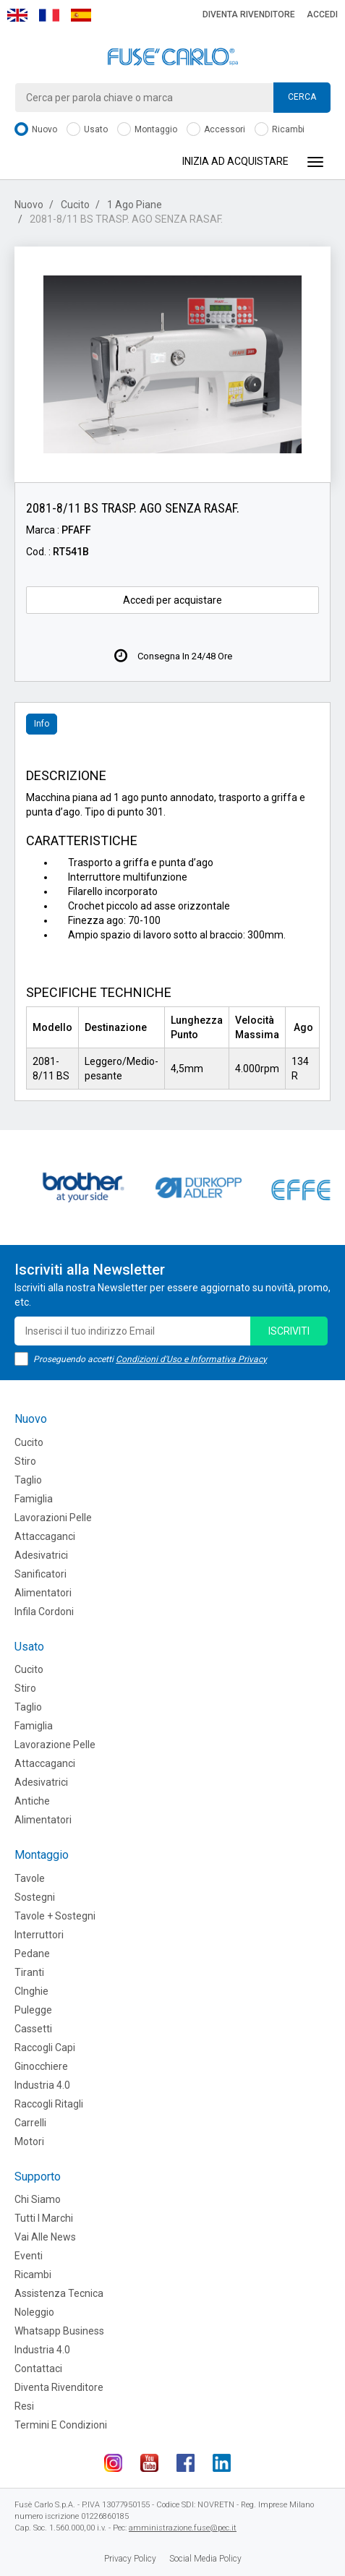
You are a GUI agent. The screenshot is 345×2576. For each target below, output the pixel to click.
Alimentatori (43, 1593)
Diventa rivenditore (249, 14)
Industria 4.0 (42, 2085)
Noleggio (34, 2312)
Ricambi (279, 130)
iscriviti (289, 1331)
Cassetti (33, 2028)
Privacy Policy (130, 2559)
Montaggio (147, 130)
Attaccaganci (44, 1536)
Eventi (28, 2256)
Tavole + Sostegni (54, 1916)
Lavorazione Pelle (54, 1744)
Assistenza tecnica (58, 2293)
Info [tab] (41, 724)
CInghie (31, 1991)
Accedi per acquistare (172, 600)
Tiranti (29, 1972)
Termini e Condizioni (60, 2425)
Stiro (25, 1461)
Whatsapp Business (59, 2331)
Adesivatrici (41, 1555)
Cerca (302, 97)
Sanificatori (40, 1574)
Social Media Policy (205, 2559)
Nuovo (35, 130)
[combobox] (172, 97)
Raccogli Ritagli (48, 2104)
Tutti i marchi (43, 2218)
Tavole (29, 1878)
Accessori (216, 130)
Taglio (28, 1480)
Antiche (32, 1801)
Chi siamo (37, 2199)
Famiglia (33, 1499)
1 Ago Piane (134, 204)
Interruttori (39, 1934)
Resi (24, 2406)
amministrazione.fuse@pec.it (183, 2528)
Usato (87, 130)
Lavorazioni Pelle (53, 1517)
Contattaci (38, 2368)
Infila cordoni (44, 1611)
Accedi (322, 14)
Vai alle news (45, 2237)
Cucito (75, 204)
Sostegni (34, 1897)
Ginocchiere (41, 2066)
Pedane (32, 1953)
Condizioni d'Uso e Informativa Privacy (191, 1359)
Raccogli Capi (44, 2047)
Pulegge (33, 2010)
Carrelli (30, 2122)
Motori (29, 2141)
